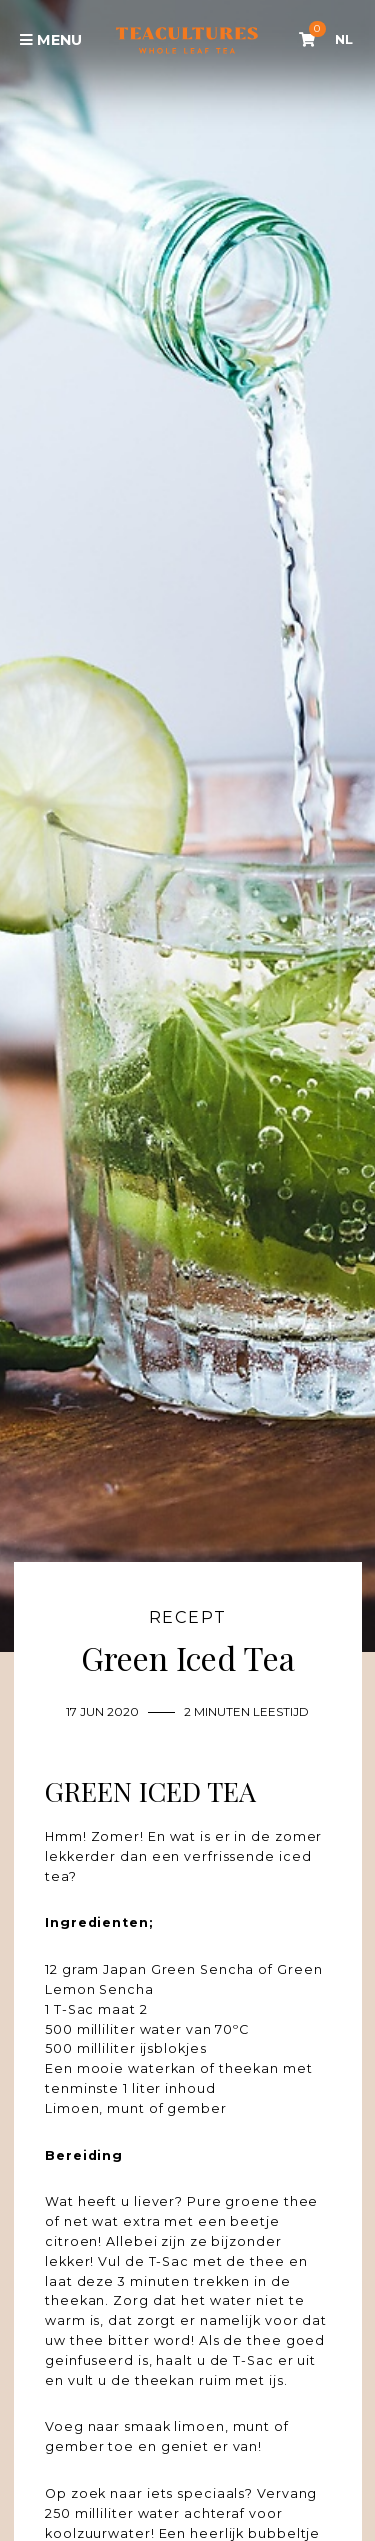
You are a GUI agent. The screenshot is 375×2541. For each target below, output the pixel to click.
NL (344, 39)
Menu (51, 40)
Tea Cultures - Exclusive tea (187, 40)
